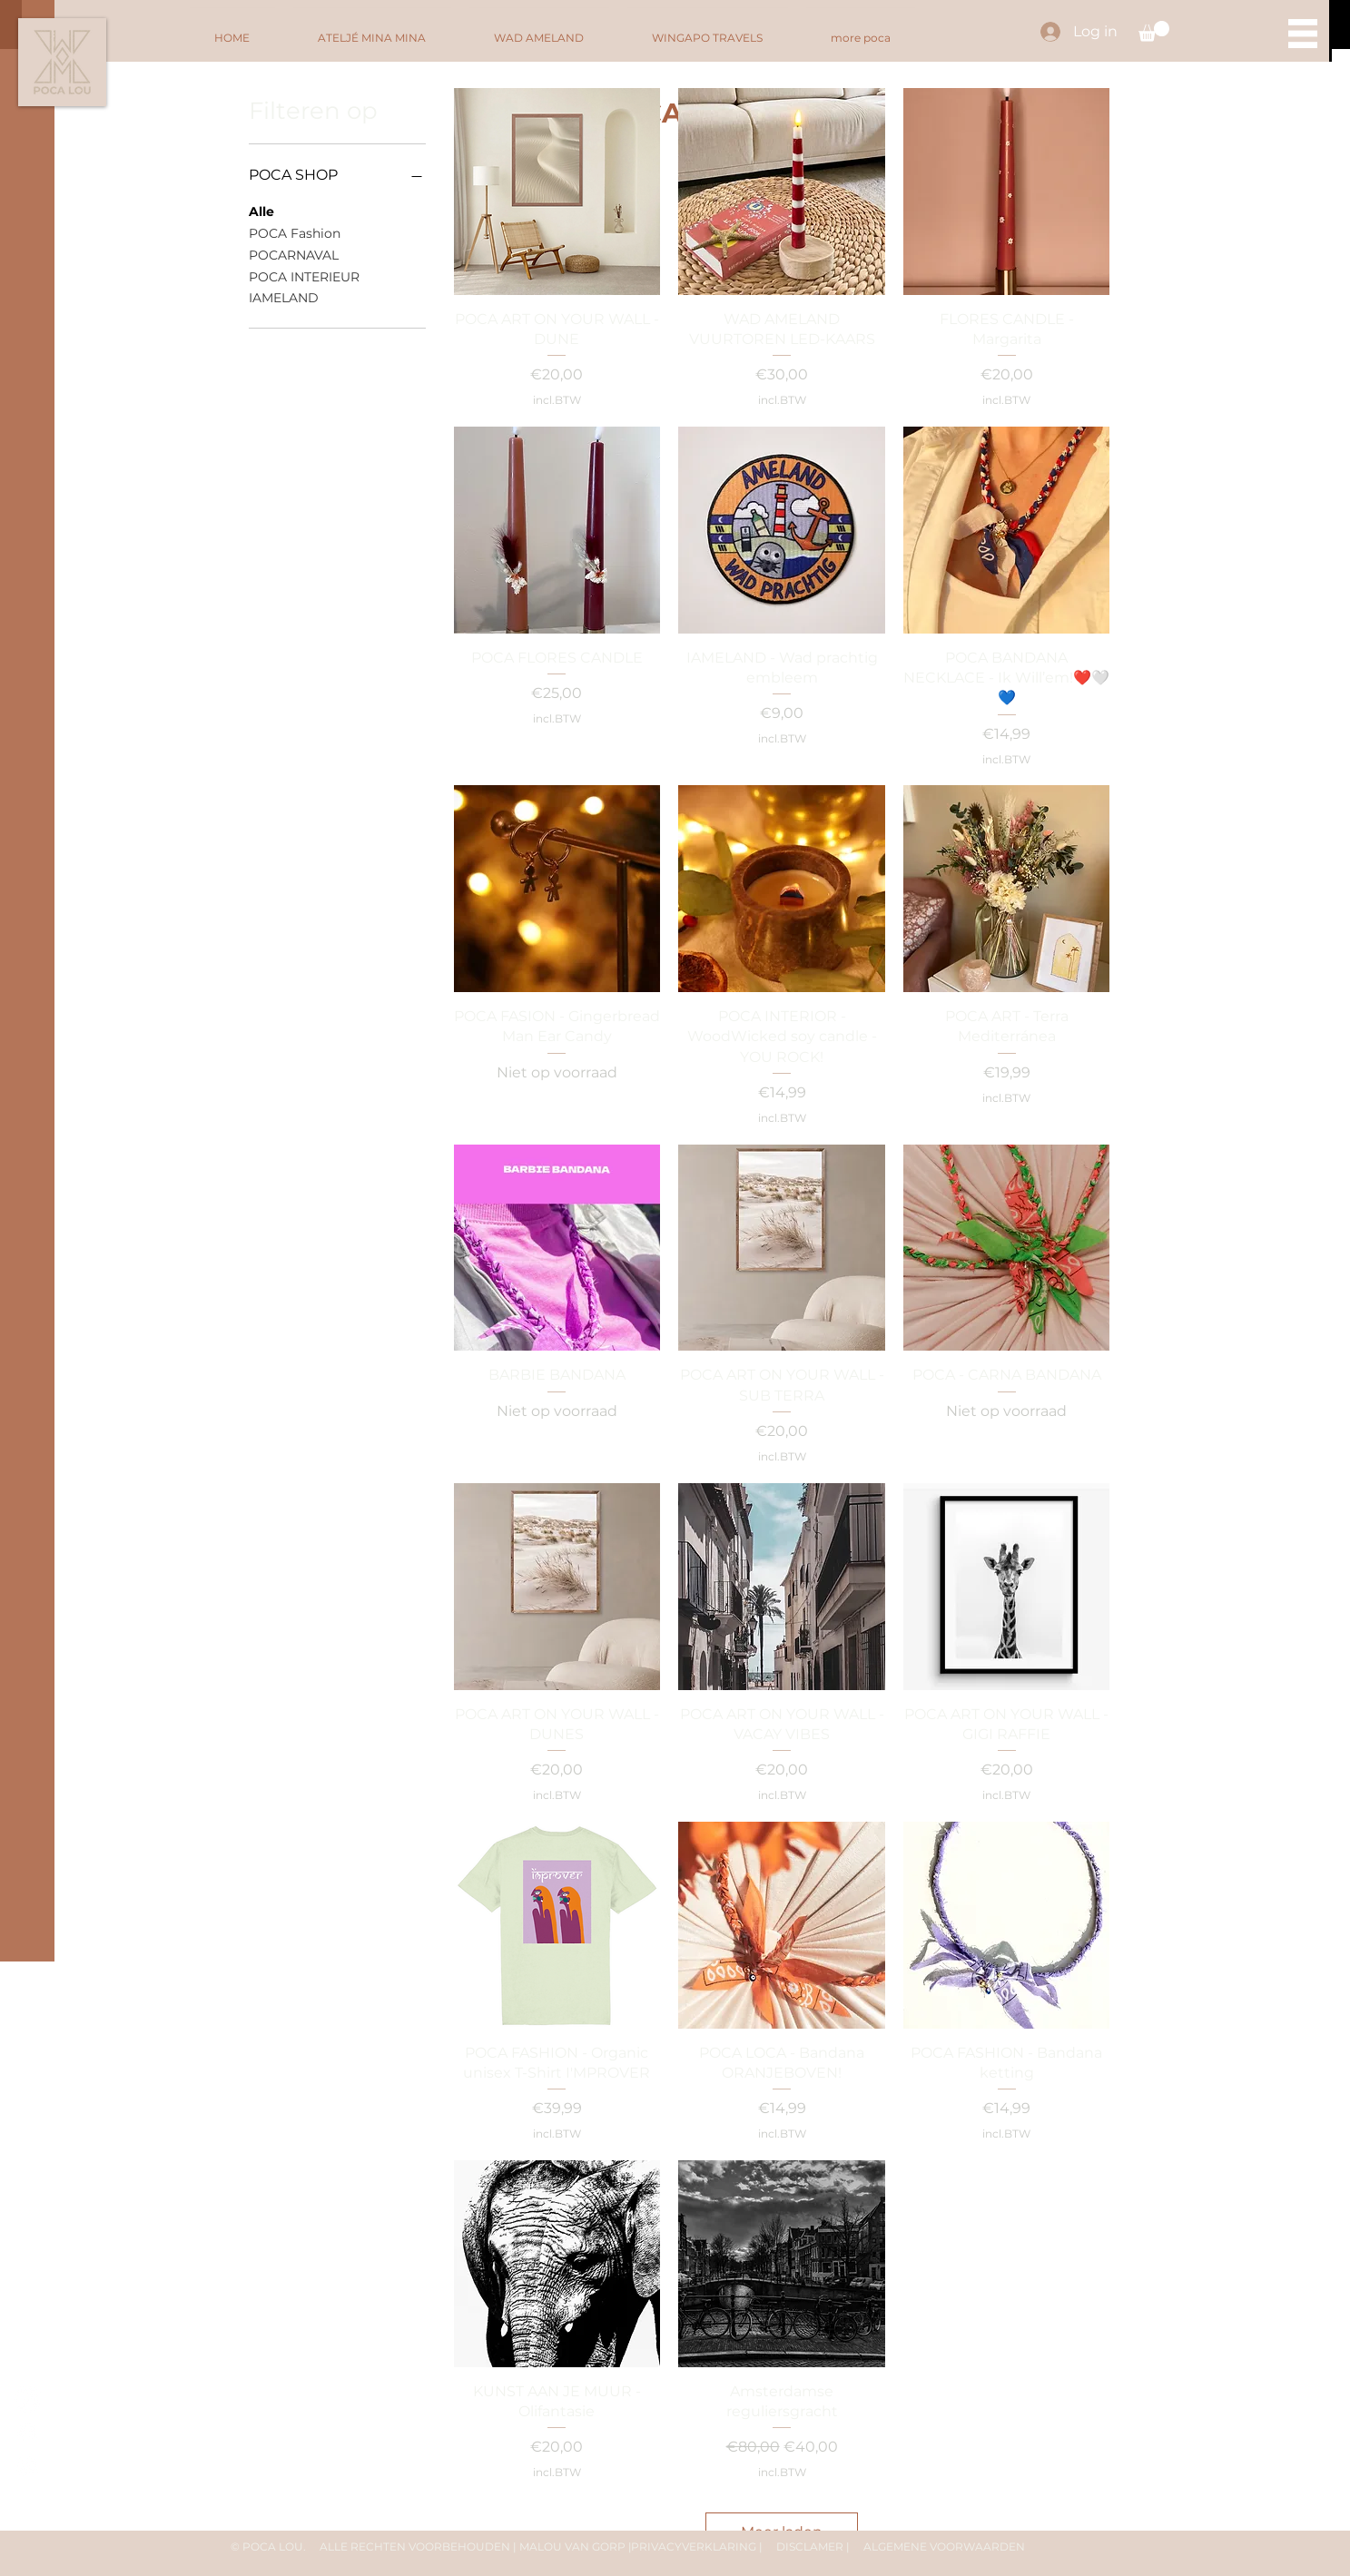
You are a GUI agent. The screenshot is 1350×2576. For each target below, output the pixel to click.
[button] (1153, 31)
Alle (261, 211)
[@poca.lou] (28, 2399)
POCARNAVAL (294, 254)
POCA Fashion (294, 232)
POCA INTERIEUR (304, 276)
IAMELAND (284, 297)
